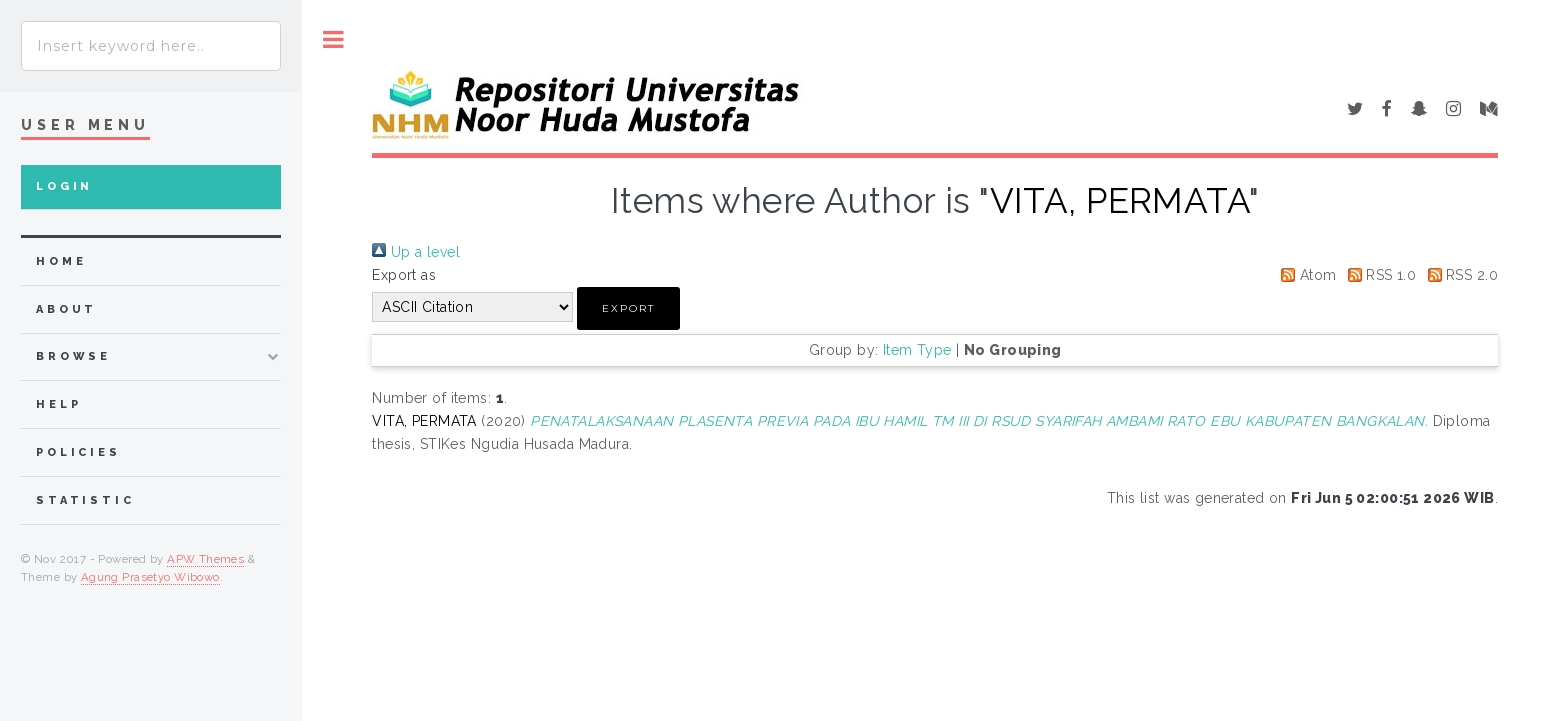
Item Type (917, 350)
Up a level (416, 252)
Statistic (85, 500)
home (61, 261)
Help (58, 404)
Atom (1305, 275)
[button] (628, 308)
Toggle (333, 39)
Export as (404, 275)
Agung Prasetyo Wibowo (150, 577)
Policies (78, 452)
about (66, 309)
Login (64, 186)
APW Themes (205, 559)
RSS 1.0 (1378, 275)
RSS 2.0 (1459, 275)
